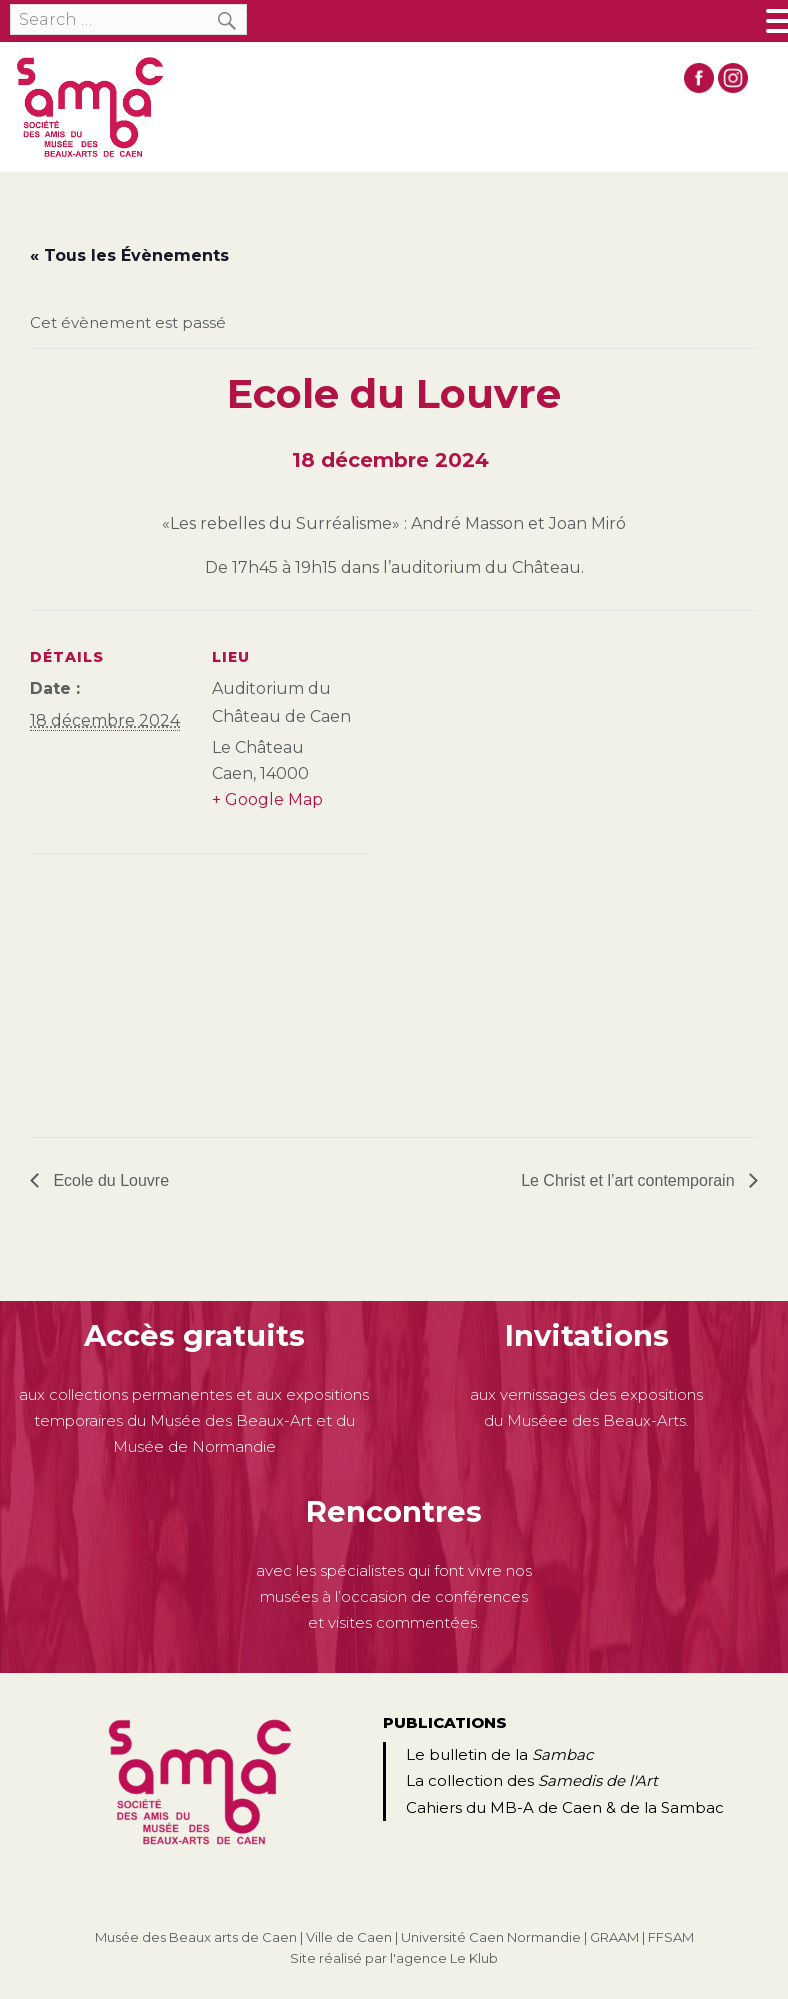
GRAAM (614, 1937)
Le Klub (474, 1958)
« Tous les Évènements (129, 255)
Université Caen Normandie (491, 1937)
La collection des (532, 1780)
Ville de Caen (349, 1937)
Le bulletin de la (499, 1754)
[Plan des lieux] (135, 991)
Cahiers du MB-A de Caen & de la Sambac (565, 1807)
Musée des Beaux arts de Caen (196, 1937)
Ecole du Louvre (109, 1180)
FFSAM (671, 1937)
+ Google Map (267, 799)
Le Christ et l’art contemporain (630, 1180)
